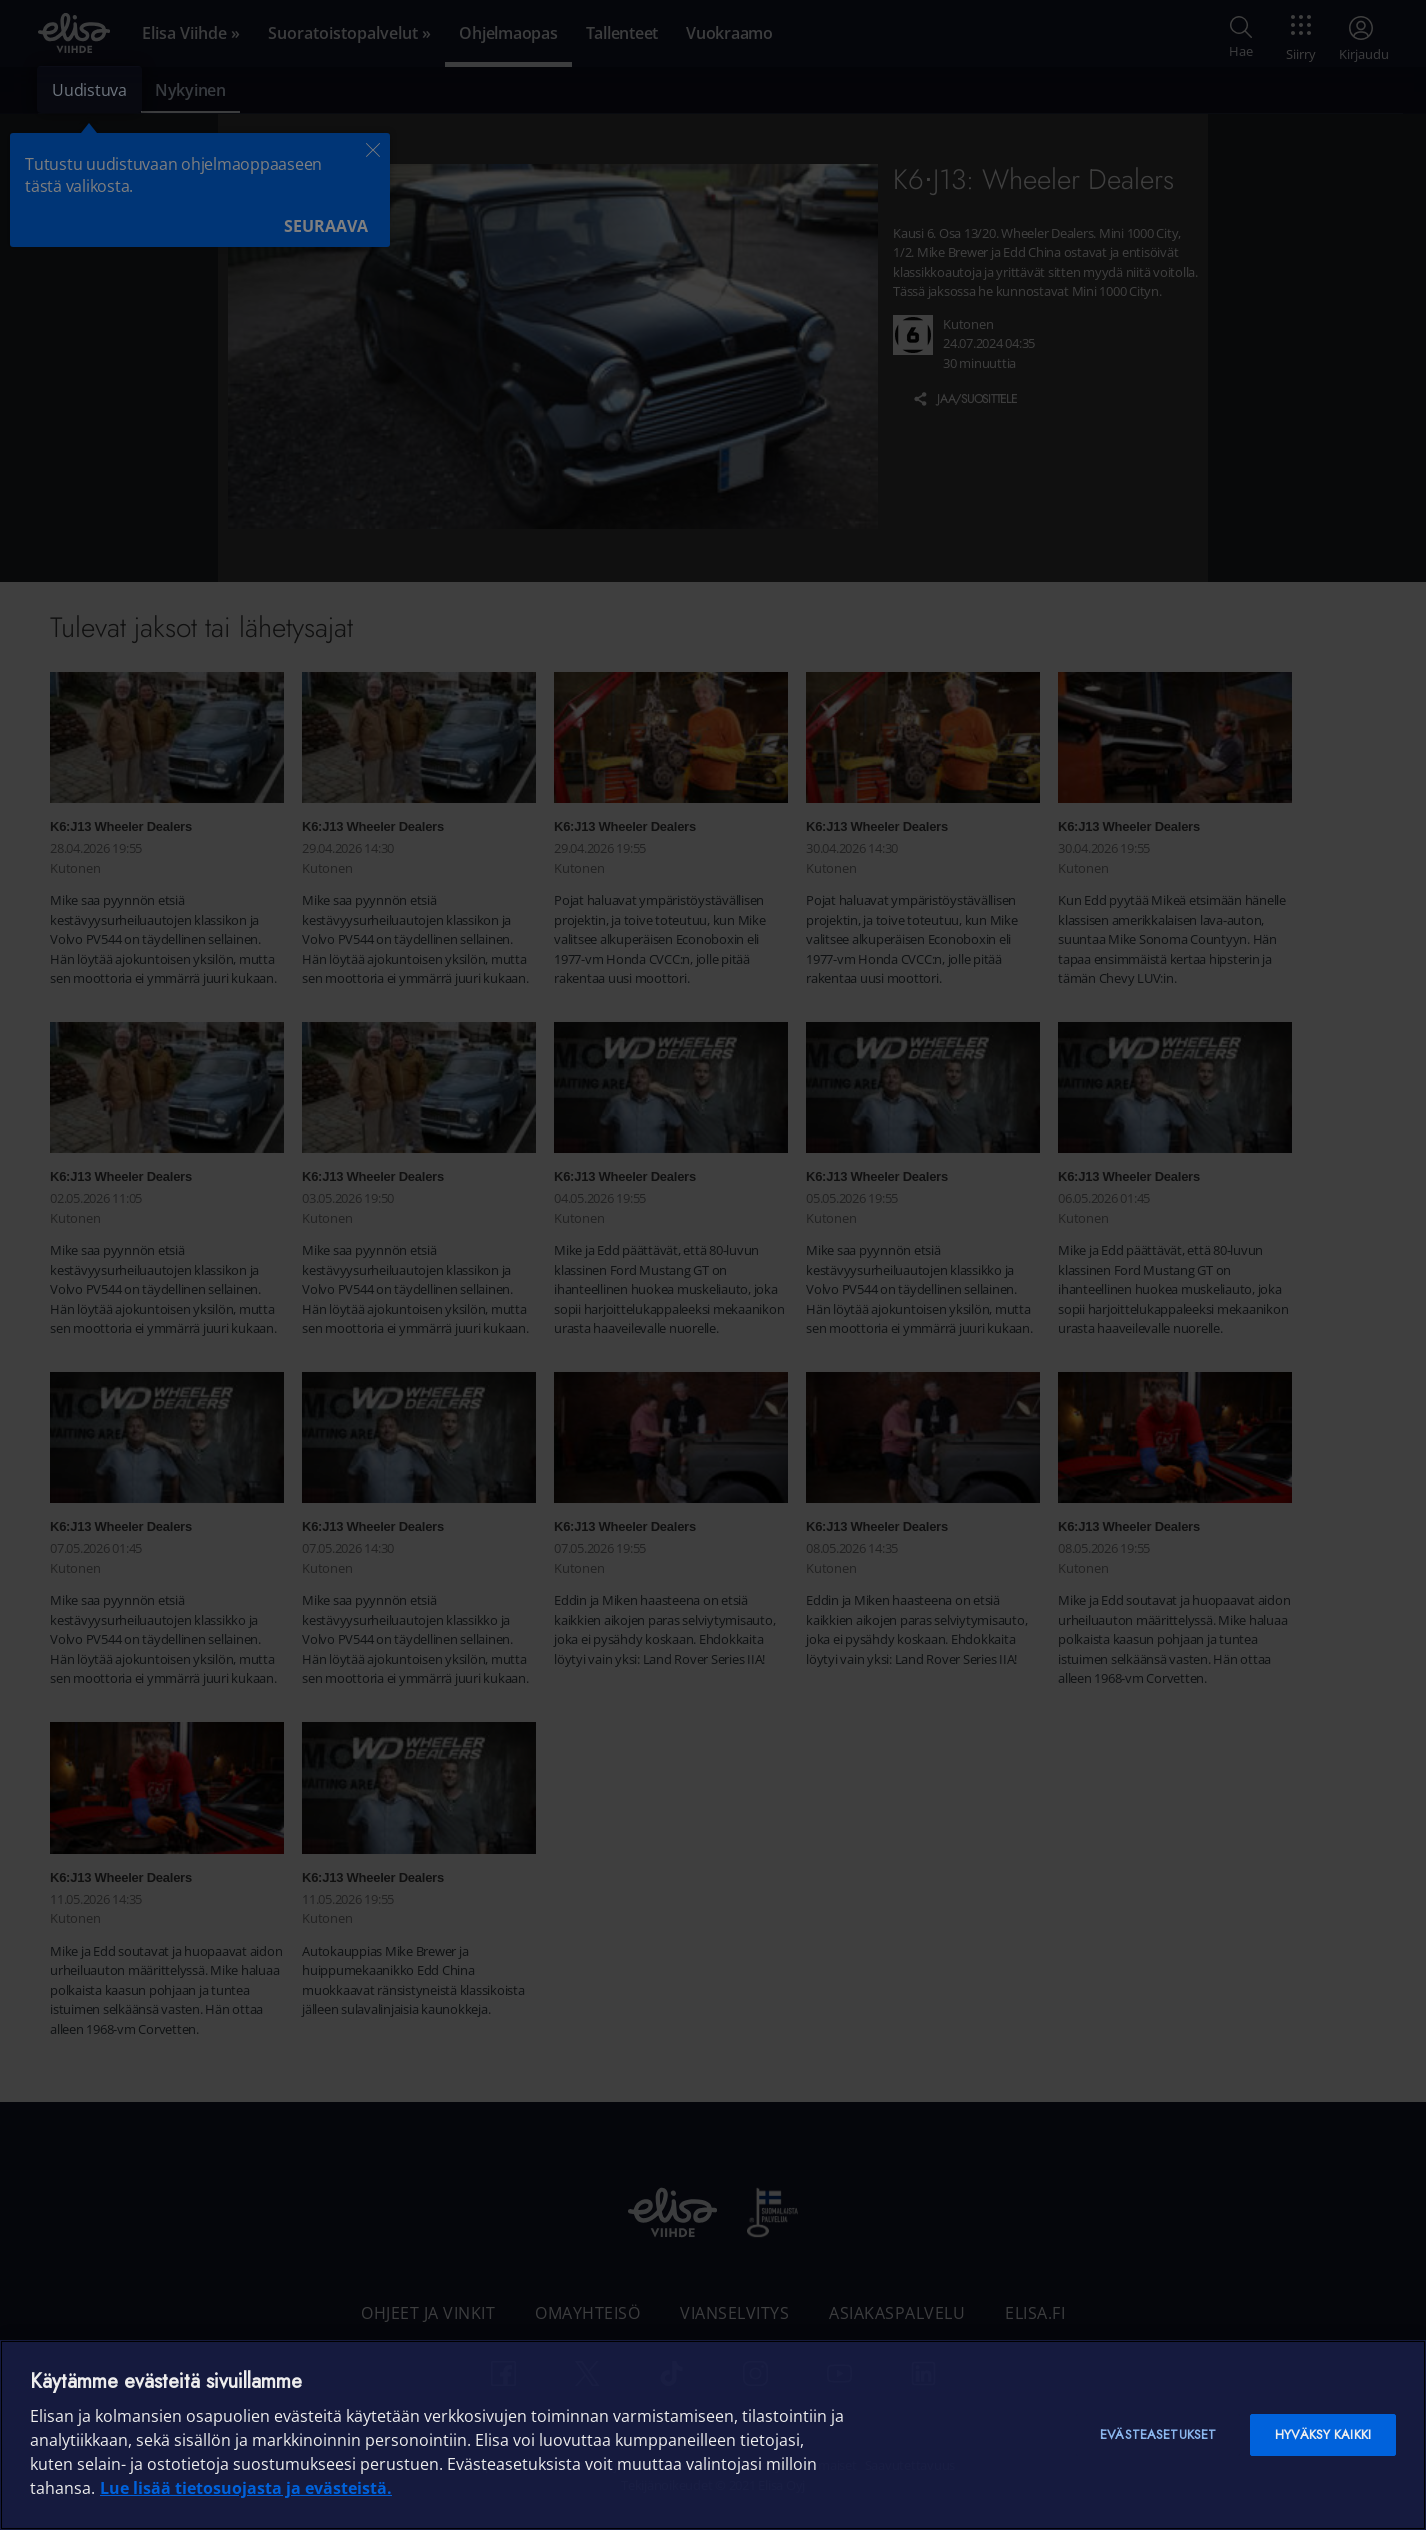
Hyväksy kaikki (1323, 2434)
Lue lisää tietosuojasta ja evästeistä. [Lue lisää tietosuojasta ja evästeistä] (246, 2488)
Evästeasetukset (1158, 2434)
